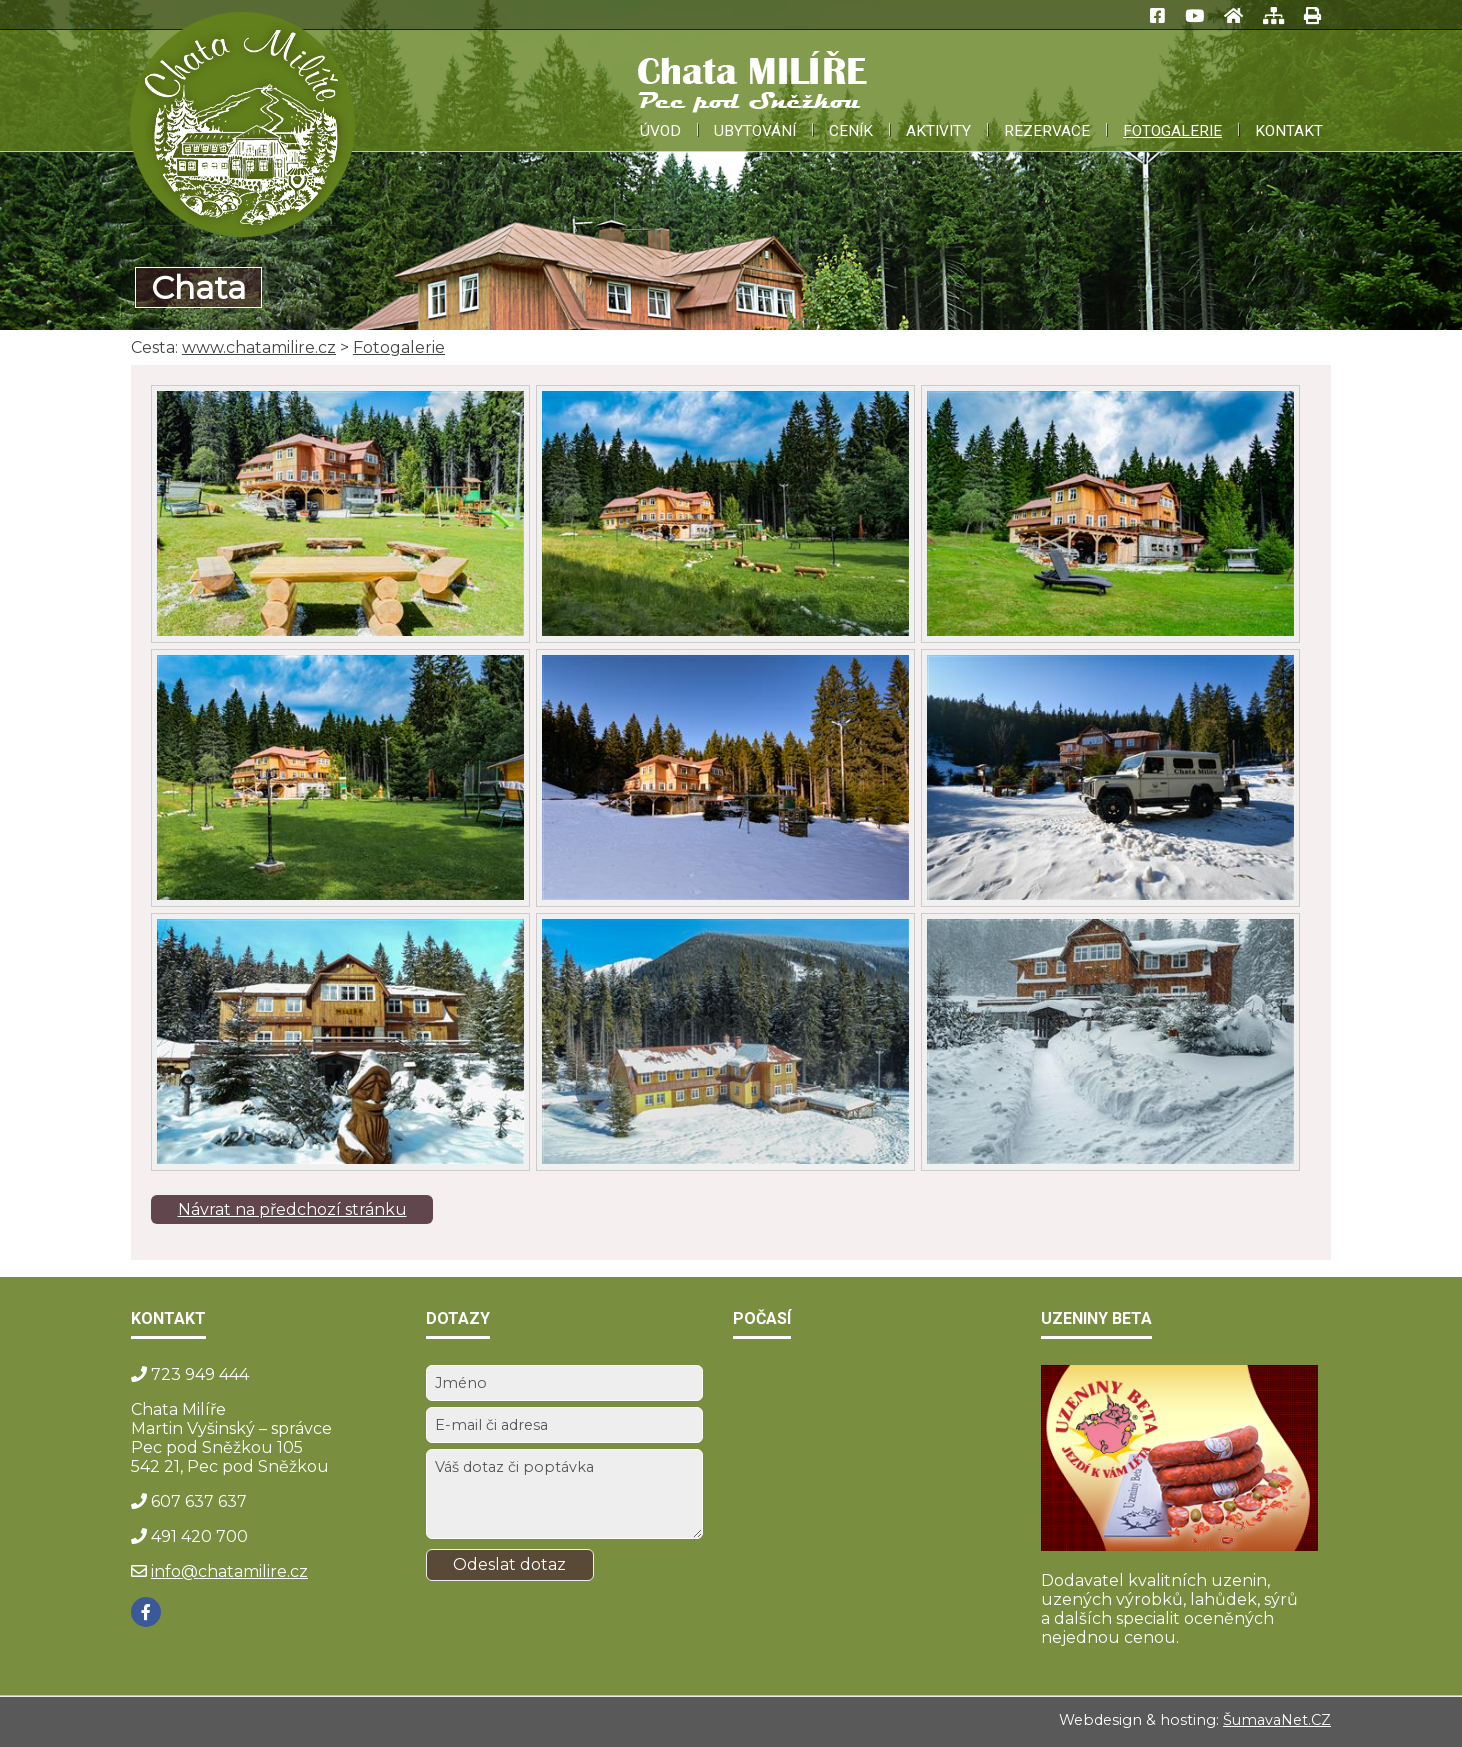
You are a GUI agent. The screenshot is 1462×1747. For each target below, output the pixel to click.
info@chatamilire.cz (229, 1571)
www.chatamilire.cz (259, 347)
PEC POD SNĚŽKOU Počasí (871, 1440)
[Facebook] (146, 1612)
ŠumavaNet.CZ (1277, 1720)
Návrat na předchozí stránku (292, 1209)
